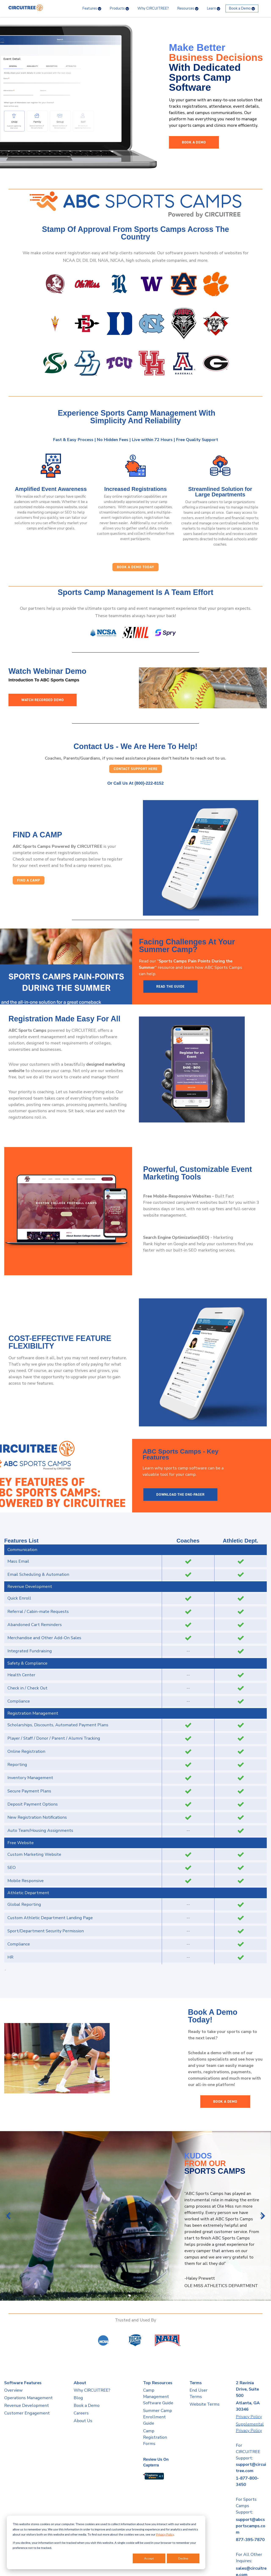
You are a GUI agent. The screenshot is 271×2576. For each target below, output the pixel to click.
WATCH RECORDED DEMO (42, 700)
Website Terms (204, 2404)
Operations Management (28, 2398)
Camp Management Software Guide (158, 2396)
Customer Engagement (27, 2413)
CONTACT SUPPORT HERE (136, 769)
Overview (13, 2390)
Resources (187, 8)
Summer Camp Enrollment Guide (157, 2417)
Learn (213, 8)
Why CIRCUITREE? (153, 8)
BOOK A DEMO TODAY (135, 567)
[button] (130, 2296)
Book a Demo (242, 8)
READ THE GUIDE (170, 986)
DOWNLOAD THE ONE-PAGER (180, 1494)
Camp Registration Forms (155, 2437)
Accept (149, 2558)
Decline (183, 2558)
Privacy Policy (165, 2534)
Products (119, 8)
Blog (78, 2398)
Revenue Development (26, 2405)
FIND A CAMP (28, 880)
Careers (81, 2413)
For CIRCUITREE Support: (248, 2451)
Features (91, 8)
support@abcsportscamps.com (250, 2526)
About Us (83, 2421)
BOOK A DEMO (194, 142)
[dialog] (106, 2542)
